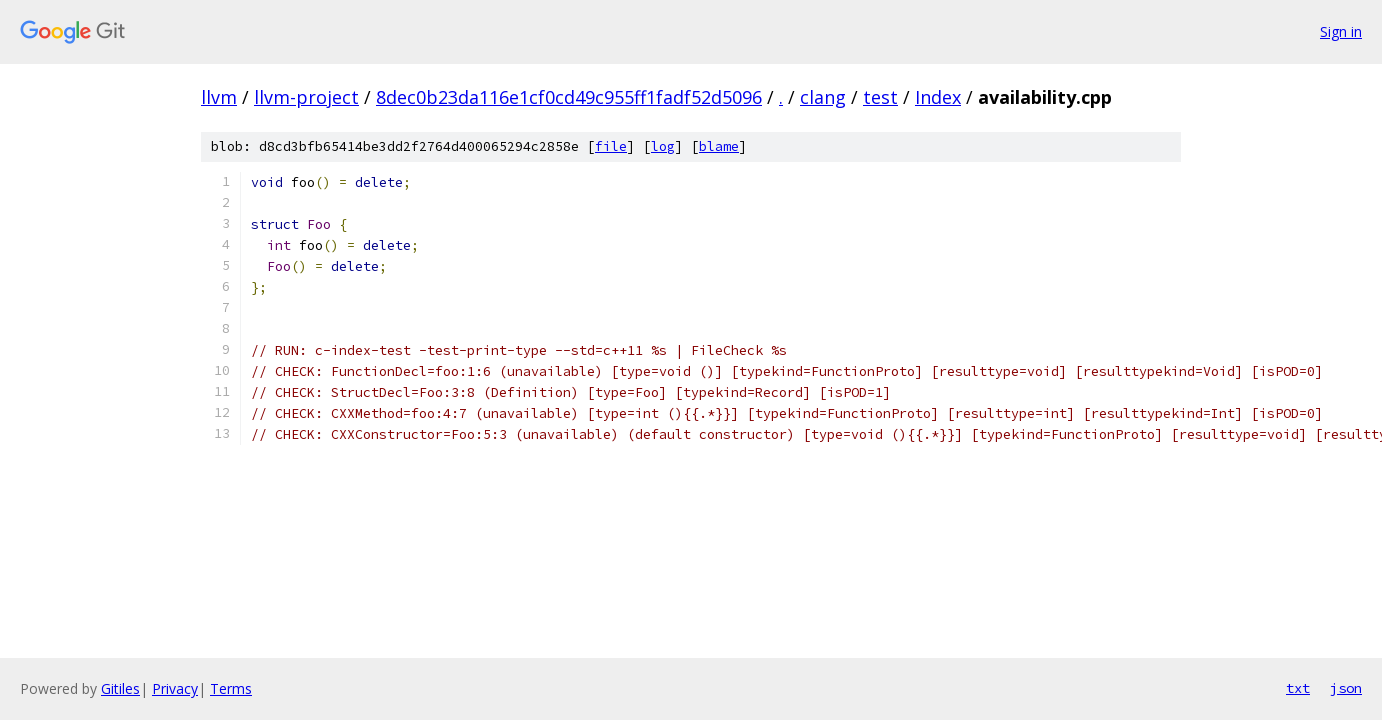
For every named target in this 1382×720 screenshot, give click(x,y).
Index (938, 97)
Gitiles (120, 688)
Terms (231, 688)
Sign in (1341, 31)
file (611, 146)
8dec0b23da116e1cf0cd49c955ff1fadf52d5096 (569, 97)
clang (823, 97)
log (663, 146)
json (1346, 688)
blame (719, 146)
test (880, 97)
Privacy (175, 688)
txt (1298, 688)
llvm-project (306, 97)
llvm (219, 97)
